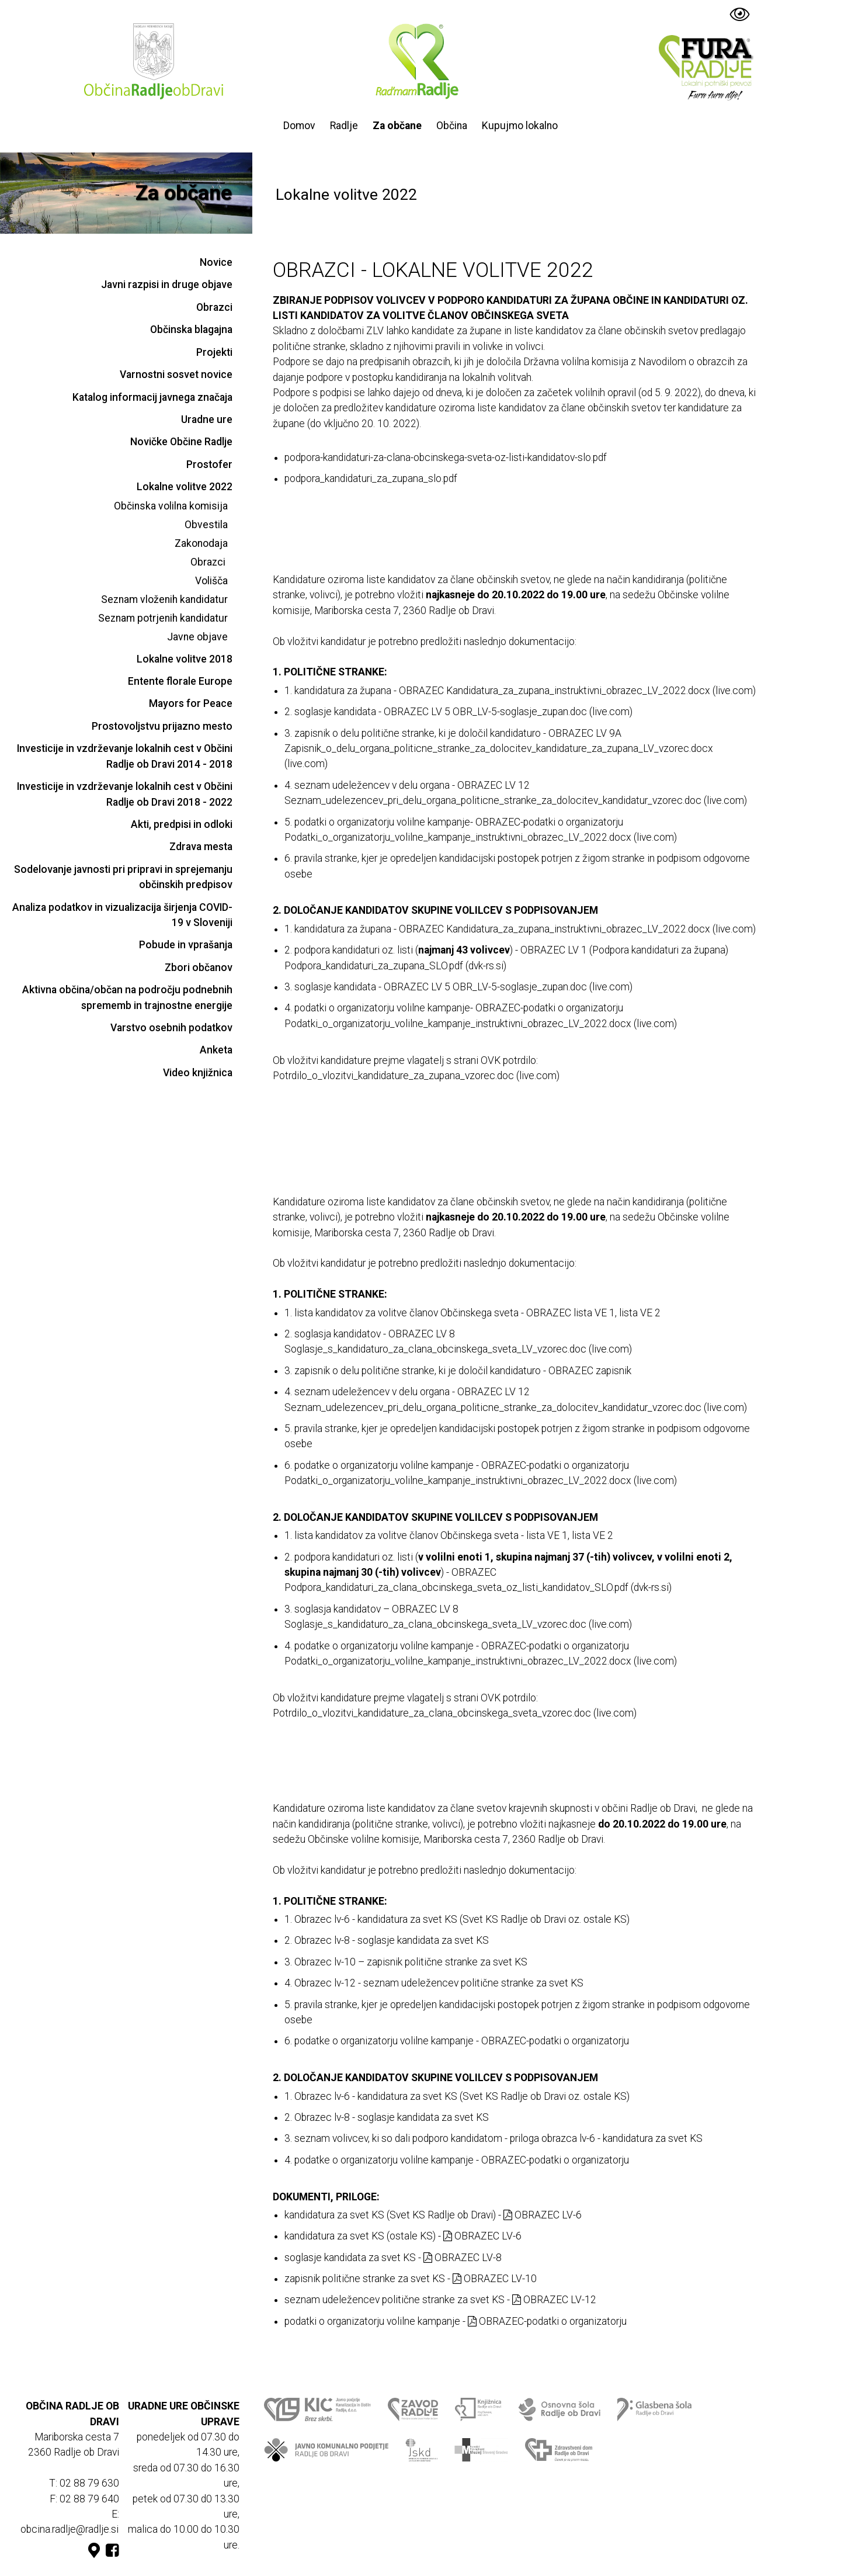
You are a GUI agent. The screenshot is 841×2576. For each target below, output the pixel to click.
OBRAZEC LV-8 (462, 2257)
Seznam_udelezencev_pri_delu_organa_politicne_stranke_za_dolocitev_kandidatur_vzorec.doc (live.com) (515, 800)
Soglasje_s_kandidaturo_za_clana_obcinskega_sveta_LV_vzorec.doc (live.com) (458, 1349)
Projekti (214, 352)
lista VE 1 (594, 1313)
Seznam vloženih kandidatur (164, 599)
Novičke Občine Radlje (181, 442)
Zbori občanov (198, 967)
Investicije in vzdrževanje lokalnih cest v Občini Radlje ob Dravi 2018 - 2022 (124, 794)
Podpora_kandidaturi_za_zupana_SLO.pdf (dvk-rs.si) (395, 966)
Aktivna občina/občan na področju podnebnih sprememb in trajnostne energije (127, 997)
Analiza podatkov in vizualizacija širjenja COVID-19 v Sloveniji (122, 915)
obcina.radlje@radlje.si (69, 2529)
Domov (299, 125)
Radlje (344, 125)
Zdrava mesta (200, 846)
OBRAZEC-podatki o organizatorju (547, 2321)
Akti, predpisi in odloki (181, 824)
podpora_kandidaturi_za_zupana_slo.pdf (370, 478)
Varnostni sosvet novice (176, 374)
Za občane (397, 125)
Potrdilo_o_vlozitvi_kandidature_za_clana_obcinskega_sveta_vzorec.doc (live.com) (455, 1713)
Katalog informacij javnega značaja (152, 397)
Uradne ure (206, 419)
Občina (451, 125)
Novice (216, 262)
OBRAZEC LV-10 (495, 2278)
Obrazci (214, 307)
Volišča (211, 581)
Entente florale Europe (180, 681)
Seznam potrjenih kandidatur (163, 618)
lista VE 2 (640, 1313)
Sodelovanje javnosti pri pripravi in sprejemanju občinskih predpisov (123, 877)
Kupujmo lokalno (520, 125)
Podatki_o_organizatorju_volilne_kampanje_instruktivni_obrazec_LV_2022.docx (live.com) (480, 837)
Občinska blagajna (191, 329)
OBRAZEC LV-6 (542, 2215)
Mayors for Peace (190, 703)
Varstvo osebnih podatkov (171, 1028)
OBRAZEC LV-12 (554, 2299)
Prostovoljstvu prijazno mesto (162, 726)
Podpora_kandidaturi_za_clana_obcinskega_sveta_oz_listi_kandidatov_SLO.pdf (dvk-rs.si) (478, 1587)
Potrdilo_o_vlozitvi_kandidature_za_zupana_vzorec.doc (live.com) (416, 1075)
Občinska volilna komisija (171, 506)
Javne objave (197, 637)
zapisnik (613, 1371)
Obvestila (206, 525)
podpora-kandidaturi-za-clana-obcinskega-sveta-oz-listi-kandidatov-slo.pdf (445, 457)
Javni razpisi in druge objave (166, 284)
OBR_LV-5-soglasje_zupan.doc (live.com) (543, 711)
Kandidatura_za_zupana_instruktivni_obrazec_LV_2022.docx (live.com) (601, 690)
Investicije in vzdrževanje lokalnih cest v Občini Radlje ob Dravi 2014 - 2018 (124, 756)
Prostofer (209, 464)
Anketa (216, 1050)
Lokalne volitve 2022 (184, 487)
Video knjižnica (197, 1073)
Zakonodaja (201, 543)
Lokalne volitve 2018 (184, 659)
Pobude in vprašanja (185, 945)
